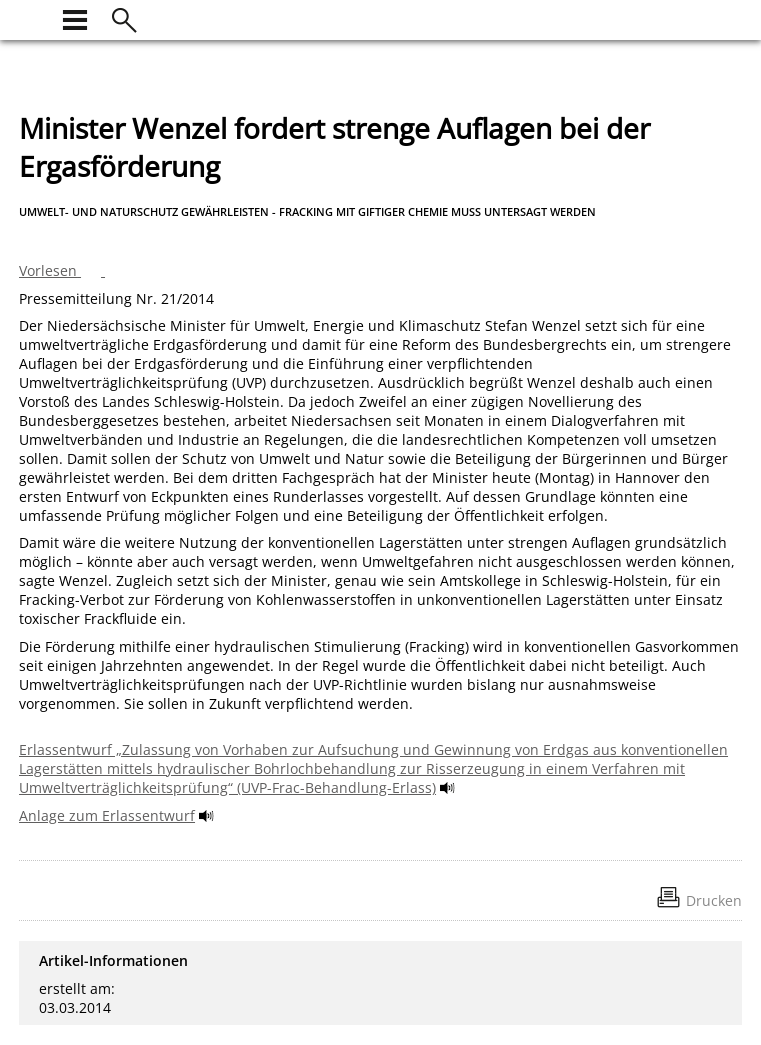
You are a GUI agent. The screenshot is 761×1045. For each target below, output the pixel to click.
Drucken (714, 900)
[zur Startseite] (31, 17)
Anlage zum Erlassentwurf (107, 815)
